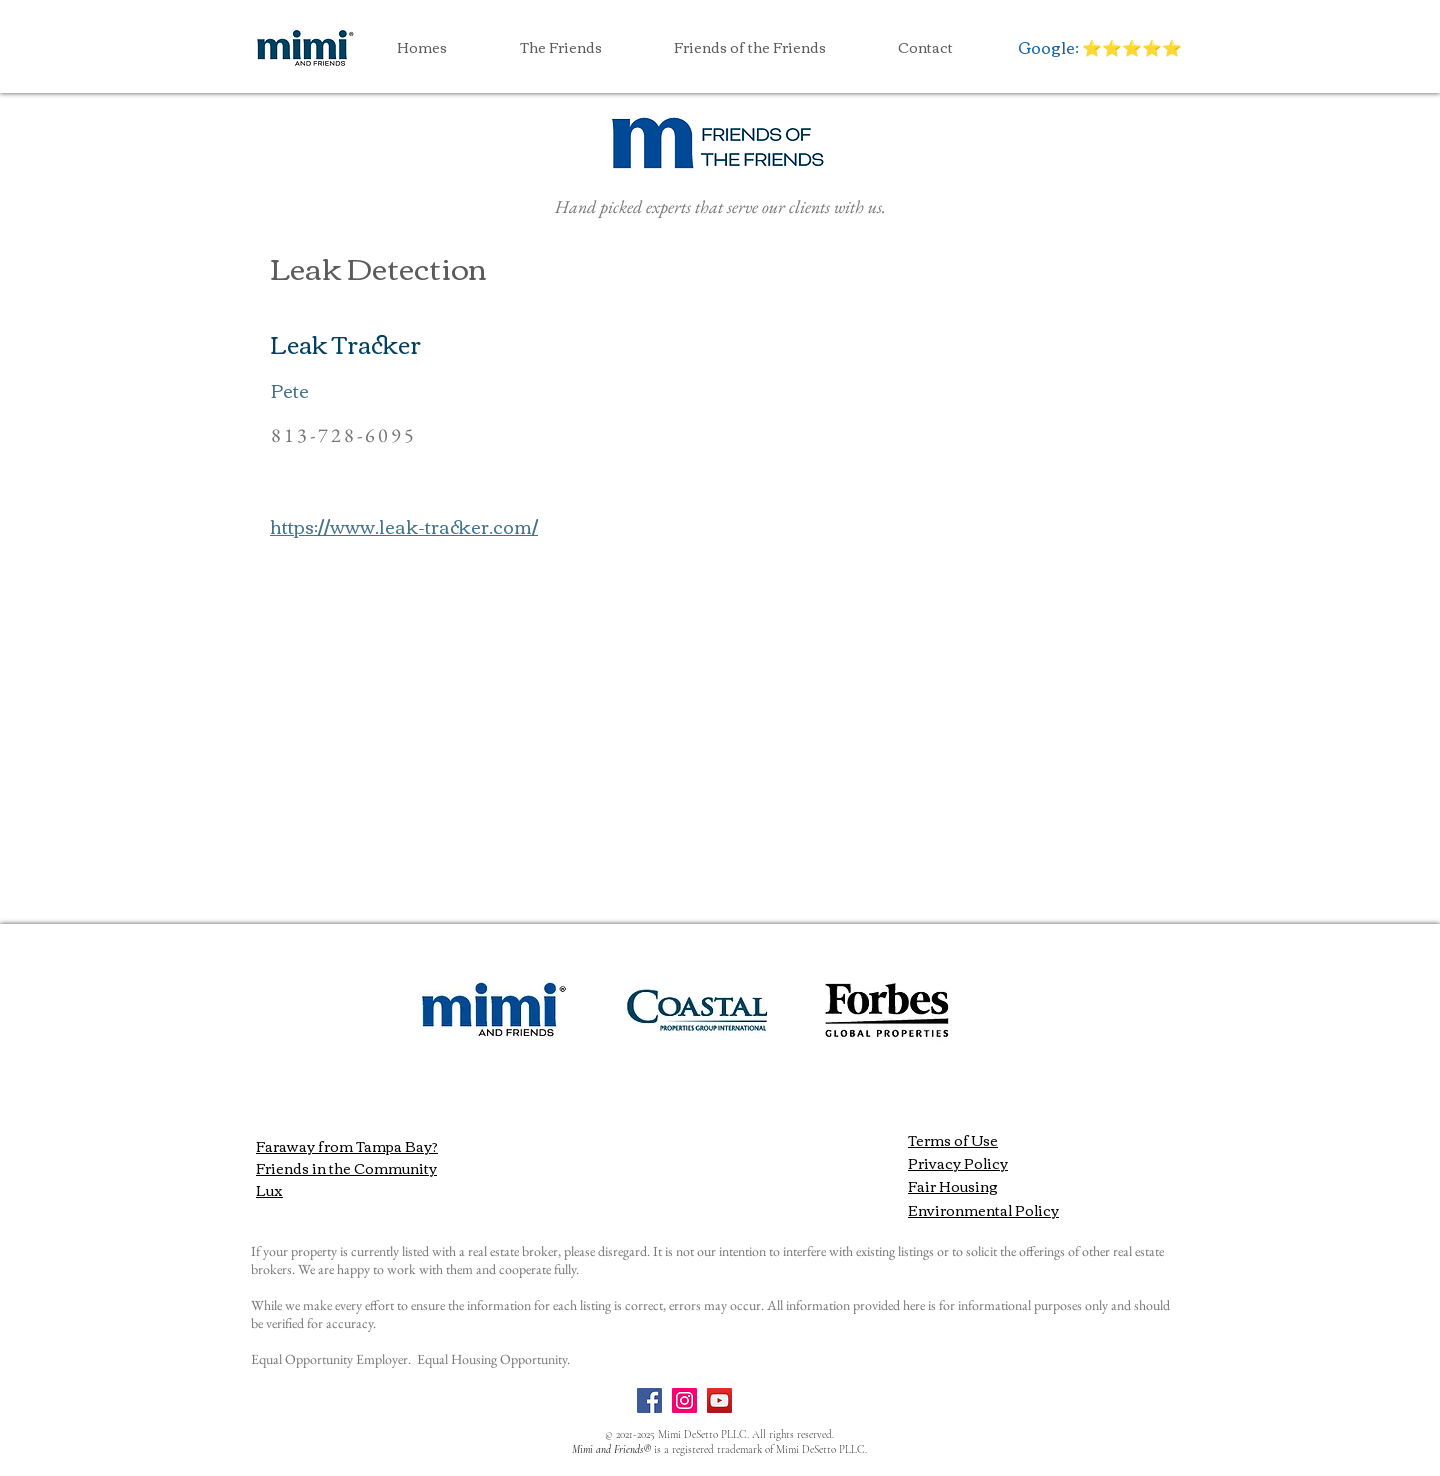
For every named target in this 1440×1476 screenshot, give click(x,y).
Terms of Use (953, 1140)
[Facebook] (649, 1400)
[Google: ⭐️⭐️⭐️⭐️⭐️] (1099, 47)
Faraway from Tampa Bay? (347, 1146)
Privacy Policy (958, 1163)
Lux (269, 1190)
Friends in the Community (346, 1168)
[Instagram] (684, 1400)
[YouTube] (719, 1400)
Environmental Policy (983, 1210)
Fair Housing (953, 1186)
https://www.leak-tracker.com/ (404, 526)
